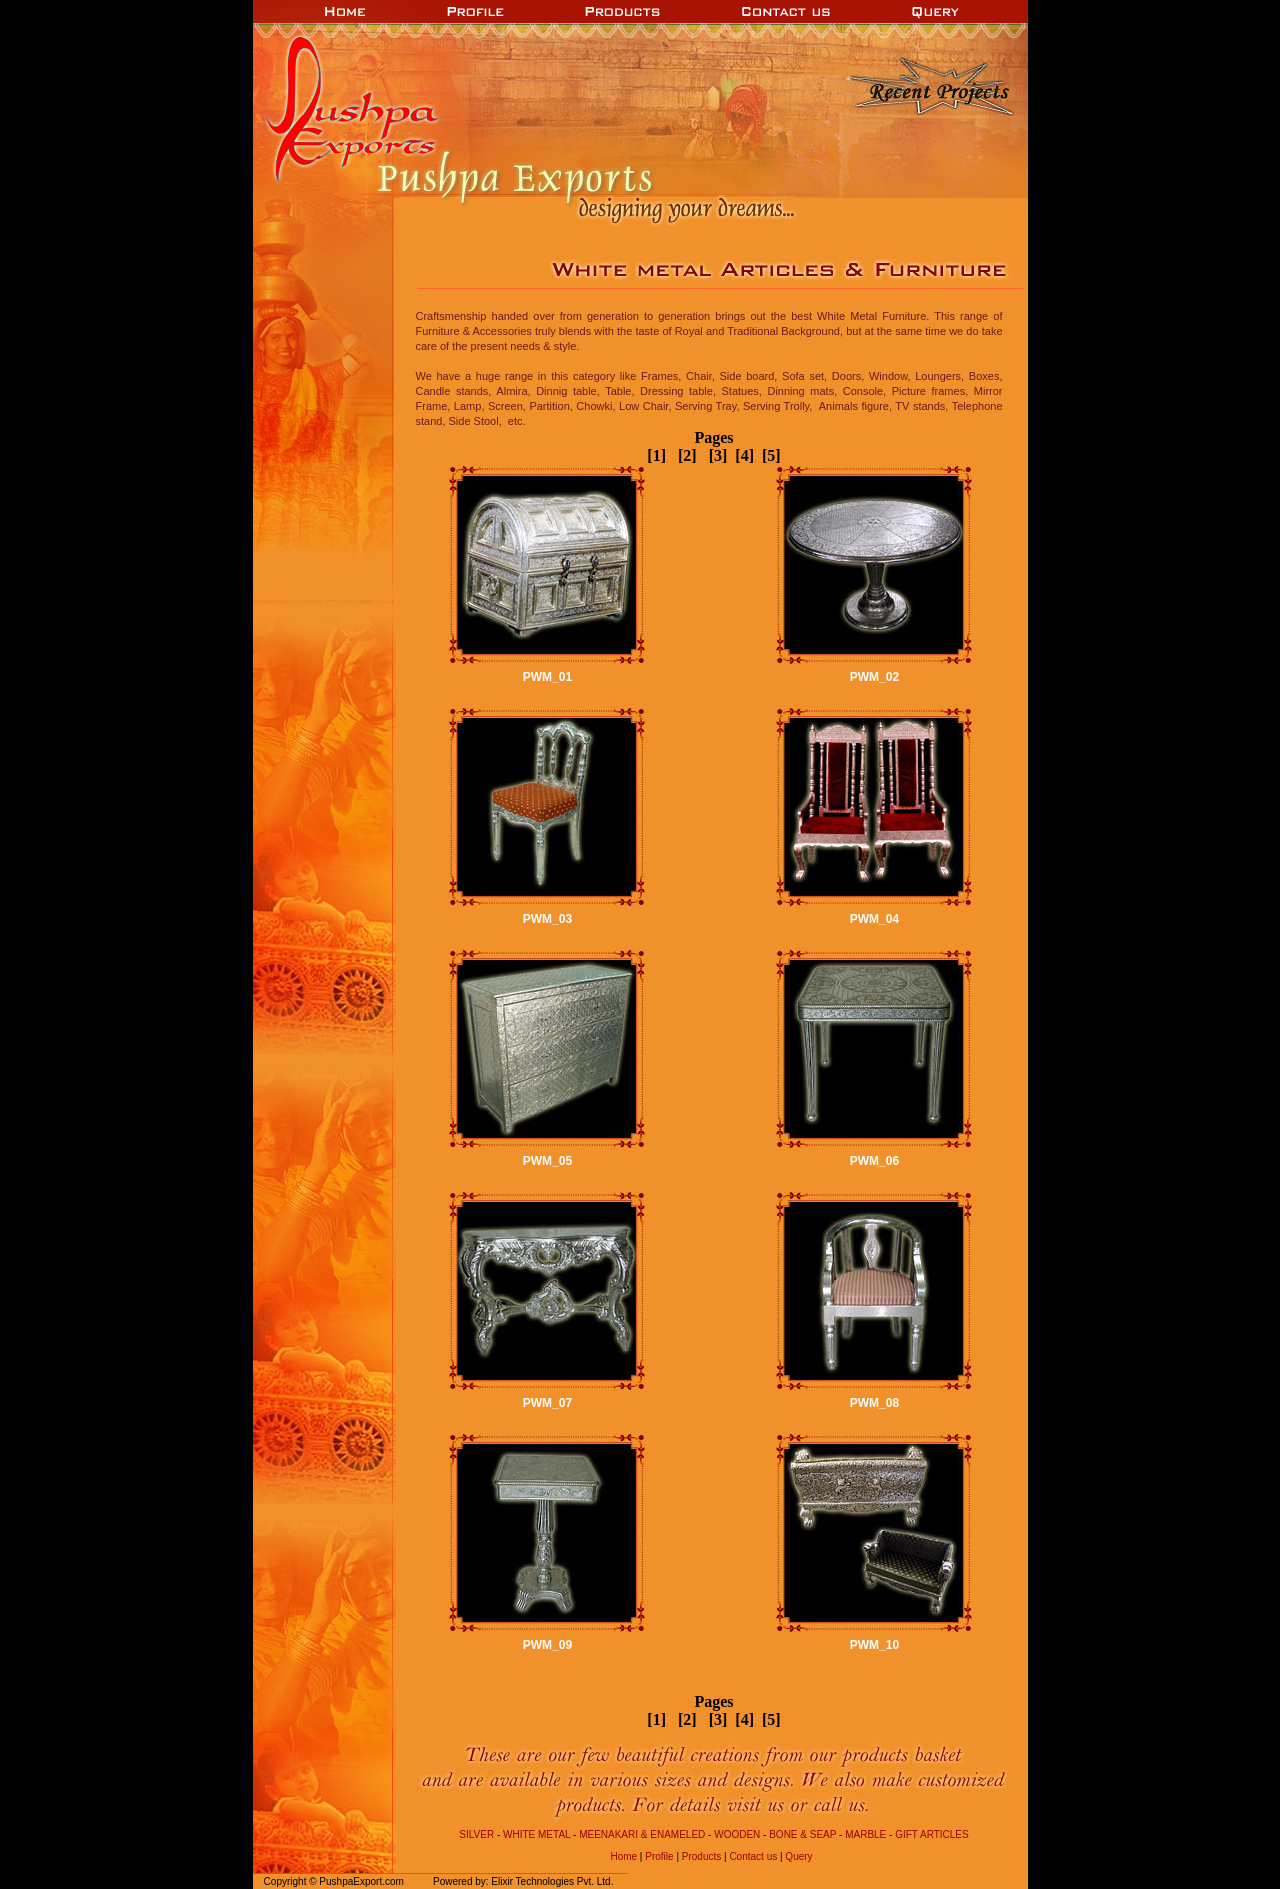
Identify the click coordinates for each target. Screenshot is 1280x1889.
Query (798, 1856)
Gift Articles (930, 1834)
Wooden (737, 1834)
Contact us (753, 1856)
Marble (865, 1834)
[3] (712, 455)
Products (701, 1856)
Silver (476, 1834)
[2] (681, 455)
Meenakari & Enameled (642, 1834)
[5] (769, 455)
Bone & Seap (802, 1834)
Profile (659, 1856)
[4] (744, 455)
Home (623, 1856)
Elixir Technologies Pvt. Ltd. (552, 1881)
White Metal (536, 1834)
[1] (656, 455)
